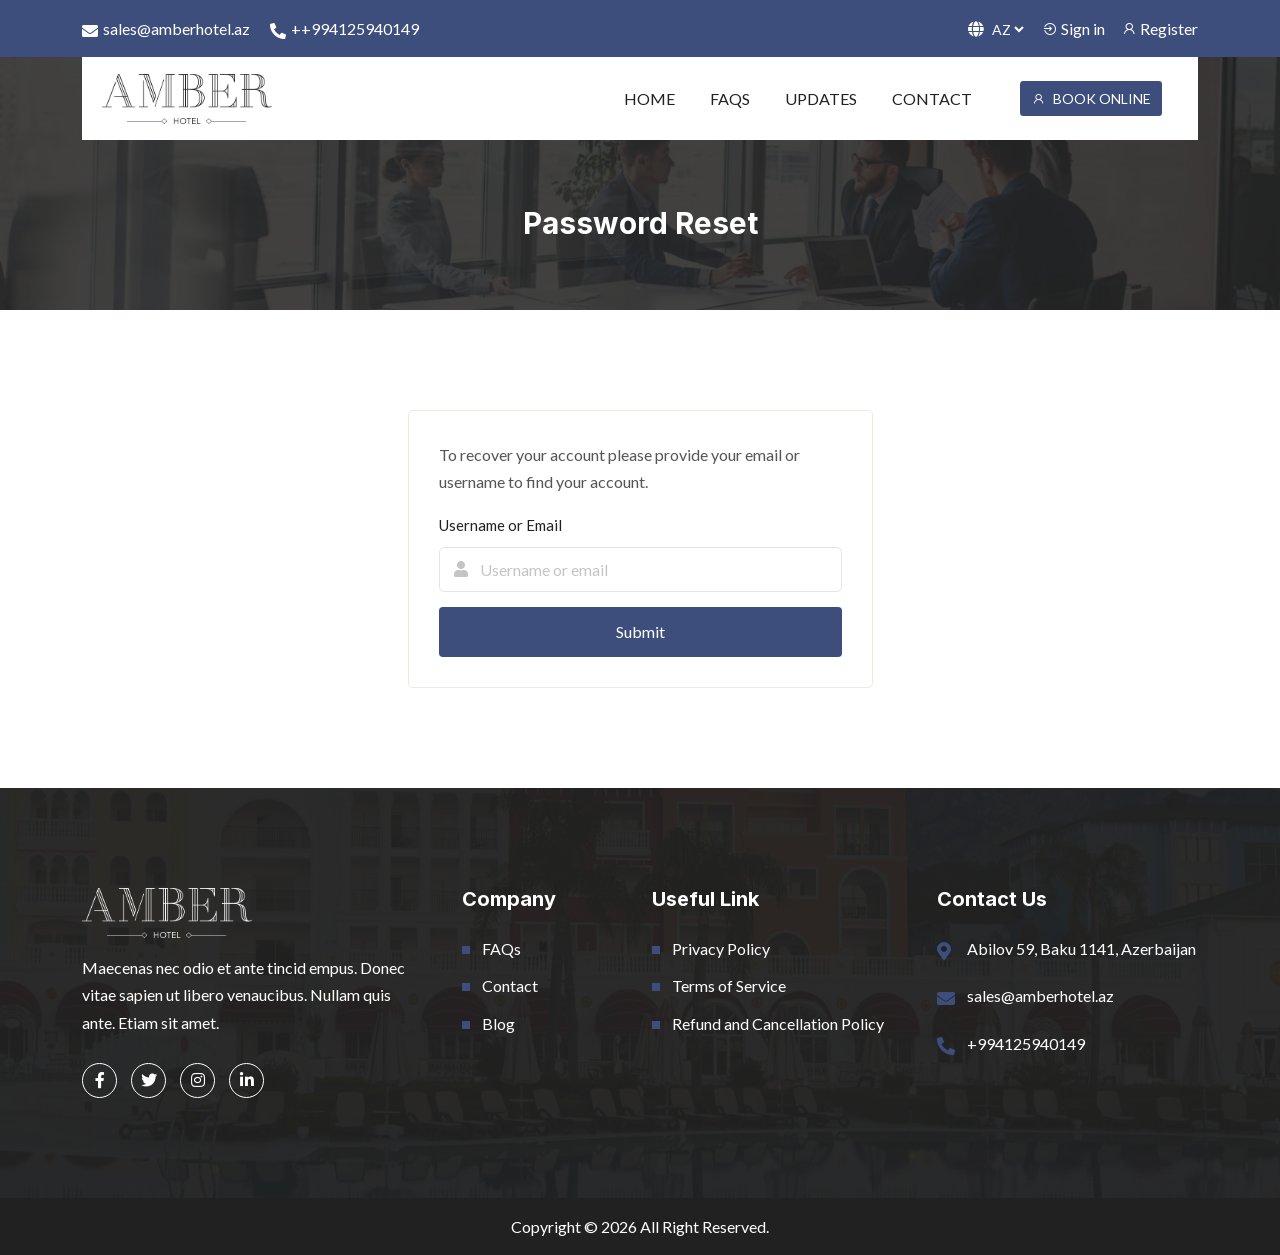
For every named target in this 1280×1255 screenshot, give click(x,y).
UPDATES (821, 98)
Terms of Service (729, 985)
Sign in (1073, 28)
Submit (640, 631)
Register (1159, 28)
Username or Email (500, 525)
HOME (649, 98)
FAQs (501, 948)
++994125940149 (344, 29)
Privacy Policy (721, 948)
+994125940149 (1026, 1043)
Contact (510, 985)
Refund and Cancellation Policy (778, 1023)
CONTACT (932, 98)
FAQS (730, 98)
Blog (498, 1023)
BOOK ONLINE (1091, 98)
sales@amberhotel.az (166, 29)
